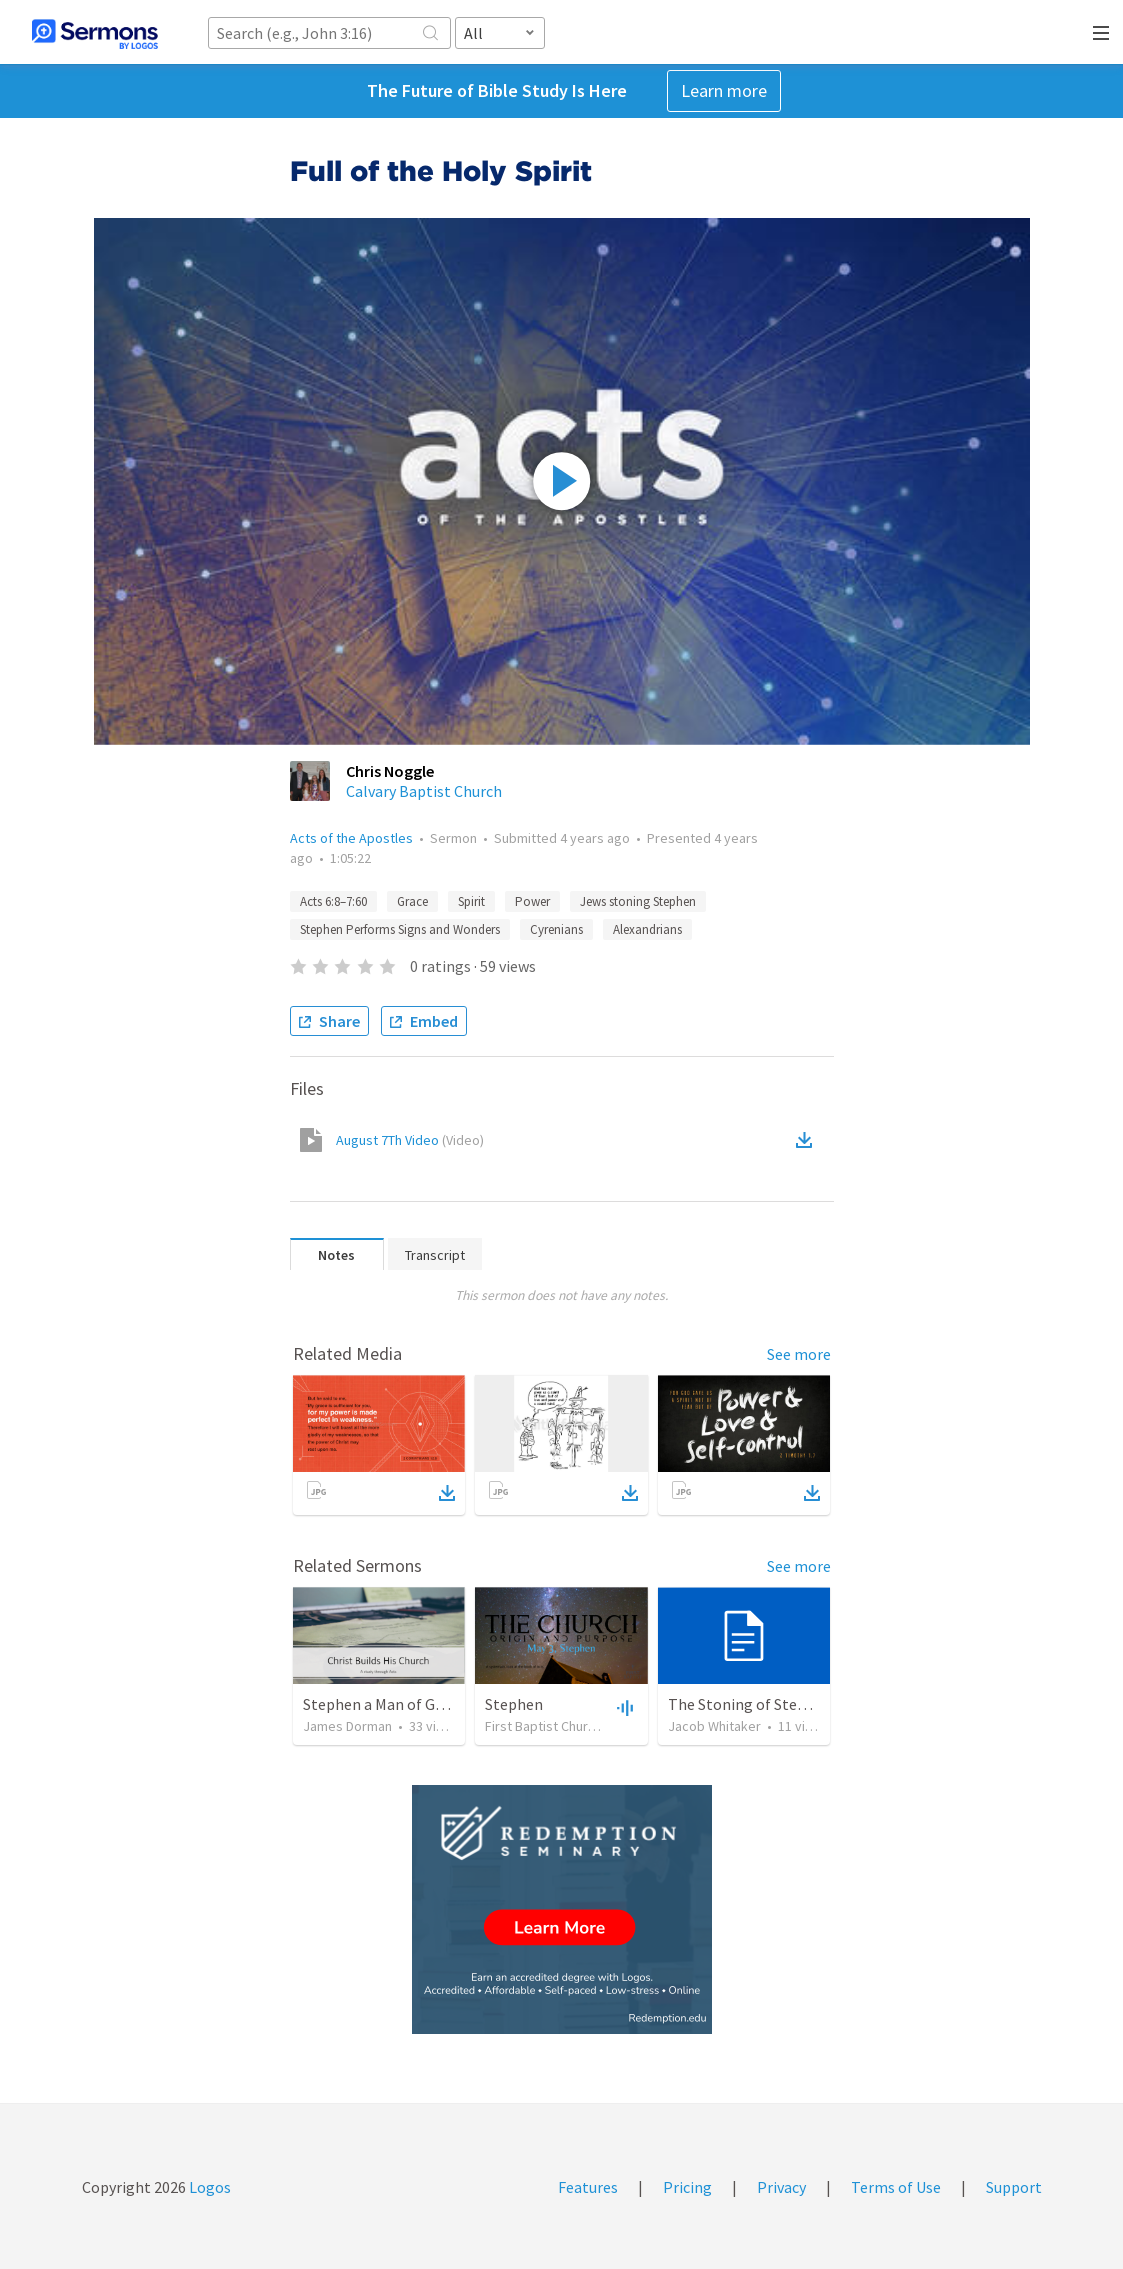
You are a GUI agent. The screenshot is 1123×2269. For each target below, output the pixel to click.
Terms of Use (896, 2187)
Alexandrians (647, 929)
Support (1014, 2187)
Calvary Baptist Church (424, 791)
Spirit (471, 901)
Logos (208, 2187)
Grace (412, 901)
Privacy (781, 2187)
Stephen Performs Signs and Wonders (400, 929)
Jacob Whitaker (714, 1726)
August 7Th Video (410, 1140)
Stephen (514, 1704)
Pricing (687, 2187)
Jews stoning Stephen (638, 901)
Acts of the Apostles (351, 838)
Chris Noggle (390, 771)
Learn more (724, 90)
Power (532, 901)
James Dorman (347, 1726)
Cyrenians (556, 929)
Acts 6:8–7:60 (333, 901)
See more (799, 1354)
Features (588, 2187)
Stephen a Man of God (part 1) (405, 1704)
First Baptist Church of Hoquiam (579, 1726)
